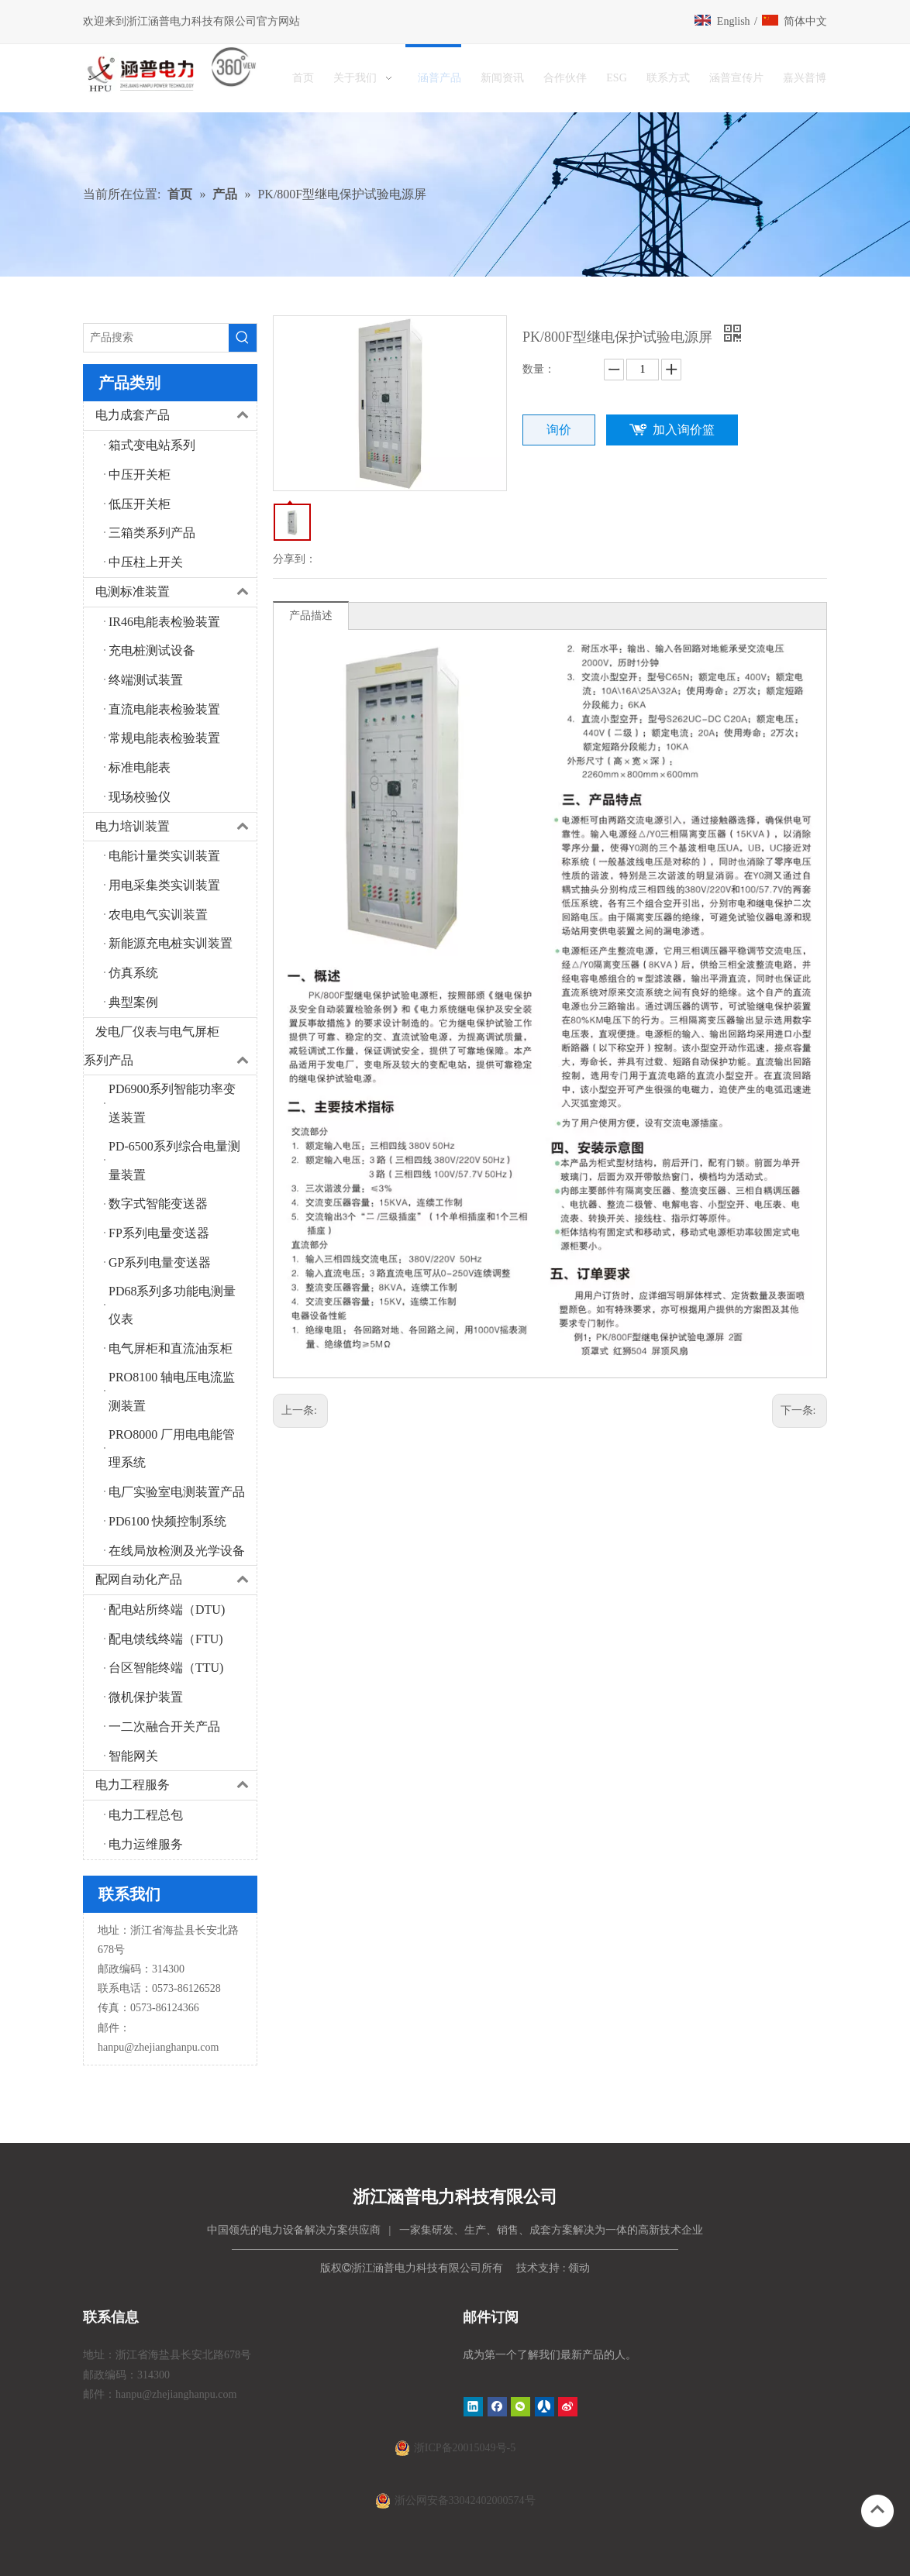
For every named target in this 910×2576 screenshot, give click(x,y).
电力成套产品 (176, 415)
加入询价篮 (684, 429)
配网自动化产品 (176, 1580)
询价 (558, 429)
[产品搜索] (156, 338)
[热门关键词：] (243, 338)
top (877, 2509)
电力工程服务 (176, 1785)
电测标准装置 (176, 592)
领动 (579, 2268)
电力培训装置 (176, 827)
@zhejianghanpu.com (171, 2047)
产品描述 (311, 615)
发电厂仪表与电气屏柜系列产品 (170, 1046)
